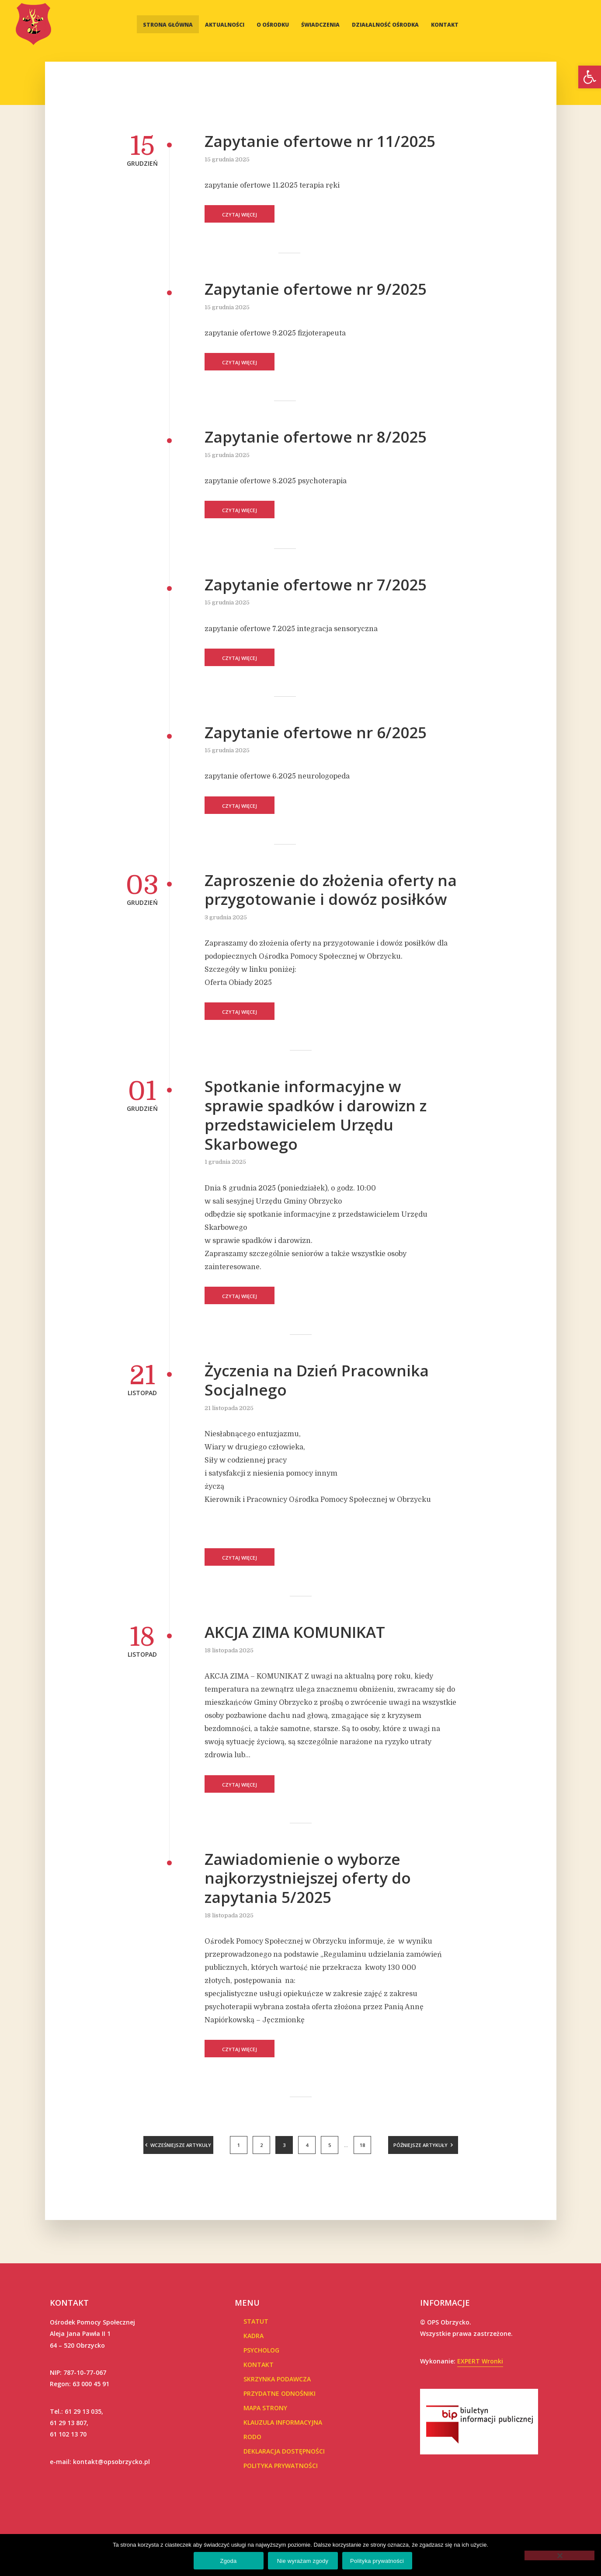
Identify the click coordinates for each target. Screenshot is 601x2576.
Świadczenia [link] (320, 24)
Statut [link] (255, 2321)
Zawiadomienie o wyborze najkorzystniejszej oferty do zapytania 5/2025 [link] (308, 1878)
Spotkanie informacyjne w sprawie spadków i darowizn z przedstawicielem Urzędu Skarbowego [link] (316, 1115)
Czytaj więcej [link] (239, 214)
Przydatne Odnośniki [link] (279, 2393)
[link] (589, 77)
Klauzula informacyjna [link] (282, 2422)
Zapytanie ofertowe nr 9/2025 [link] (316, 289)
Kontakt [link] (445, 24)
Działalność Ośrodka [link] (385, 24)
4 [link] (307, 2145)
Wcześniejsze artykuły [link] (180, 2145)
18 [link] (362, 2145)
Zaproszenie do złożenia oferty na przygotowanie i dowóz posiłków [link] (331, 890)
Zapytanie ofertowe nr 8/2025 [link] (316, 437)
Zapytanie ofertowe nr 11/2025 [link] (320, 141)
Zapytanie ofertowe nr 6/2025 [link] (316, 732)
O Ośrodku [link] (273, 24)
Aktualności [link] (224, 24)
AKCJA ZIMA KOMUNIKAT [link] (295, 1632)
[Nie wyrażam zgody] (559, 2555)
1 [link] (238, 2145)
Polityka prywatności (377, 2561)
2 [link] (261, 2145)
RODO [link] (252, 2437)
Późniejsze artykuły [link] (420, 2145)
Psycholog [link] (261, 2350)
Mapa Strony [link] (265, 2408)
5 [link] (329, 2145)
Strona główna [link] (168, 24)
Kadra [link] (253, 2336)
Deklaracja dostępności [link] (284, 2451)
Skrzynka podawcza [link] (277, 2379)
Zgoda (228, 2561)
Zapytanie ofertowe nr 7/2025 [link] (316, 584)
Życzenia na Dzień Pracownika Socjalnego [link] (317, 1380)
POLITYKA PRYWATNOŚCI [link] (280, 2465)
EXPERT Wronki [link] (480, 2361)
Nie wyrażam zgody (303, 2561)
